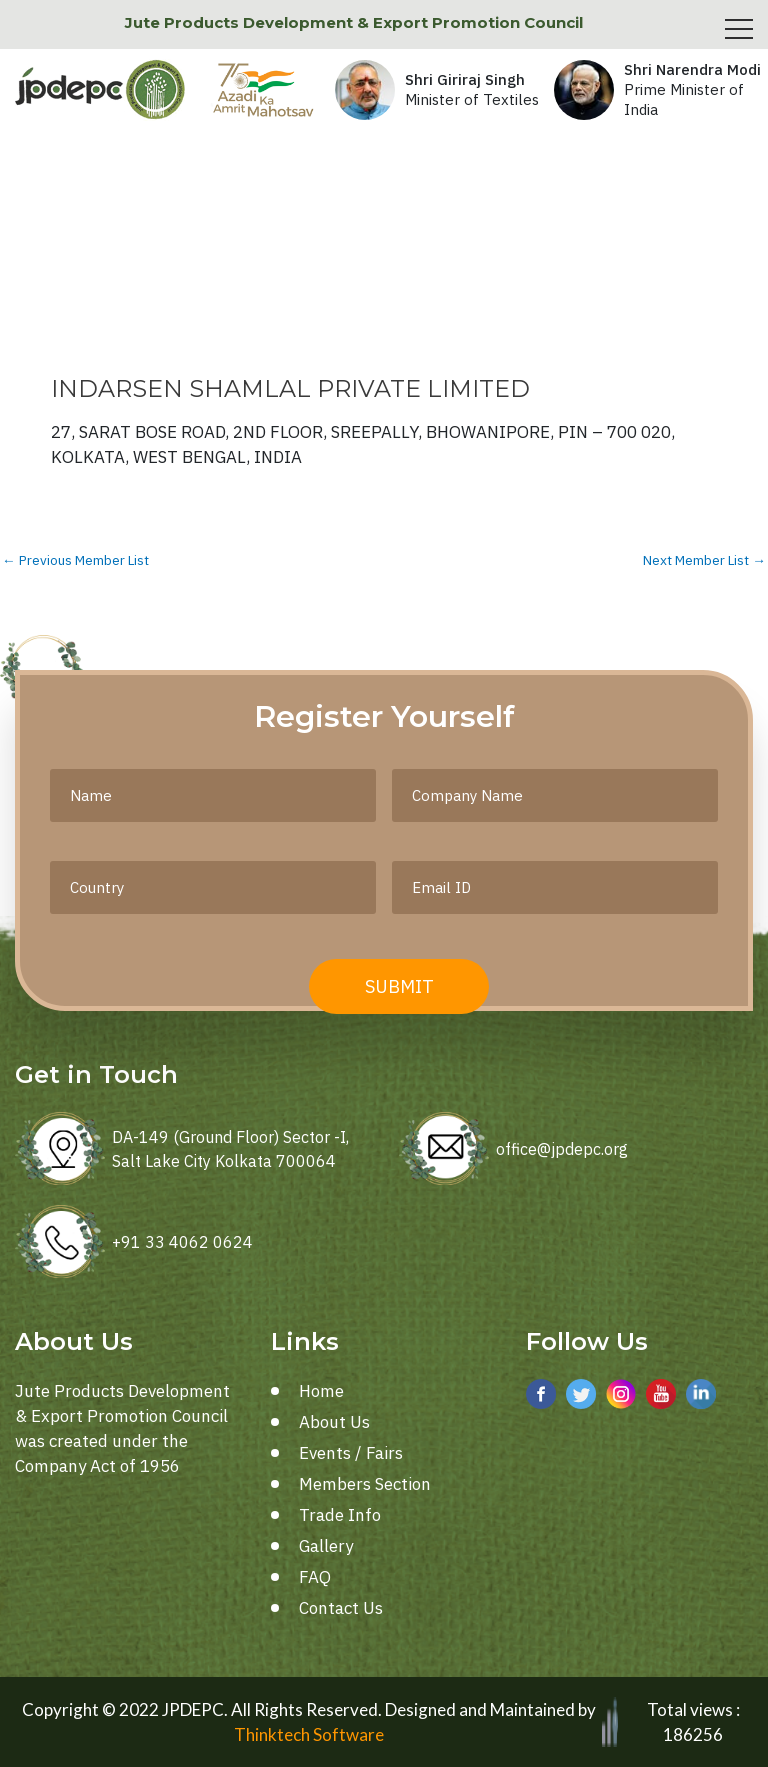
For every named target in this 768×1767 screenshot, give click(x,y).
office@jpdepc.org (562, 1149)
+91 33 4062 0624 (182, 1242)
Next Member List (704, 561)
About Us (334, 1422)
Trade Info (340, 1515)
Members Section (365, 1484)
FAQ (315, 1577)
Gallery (326, 1546)
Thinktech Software (309, 1734)
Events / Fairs (351, 1453)
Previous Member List (75, 561)
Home (321, 1391)
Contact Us (341, 1608)
